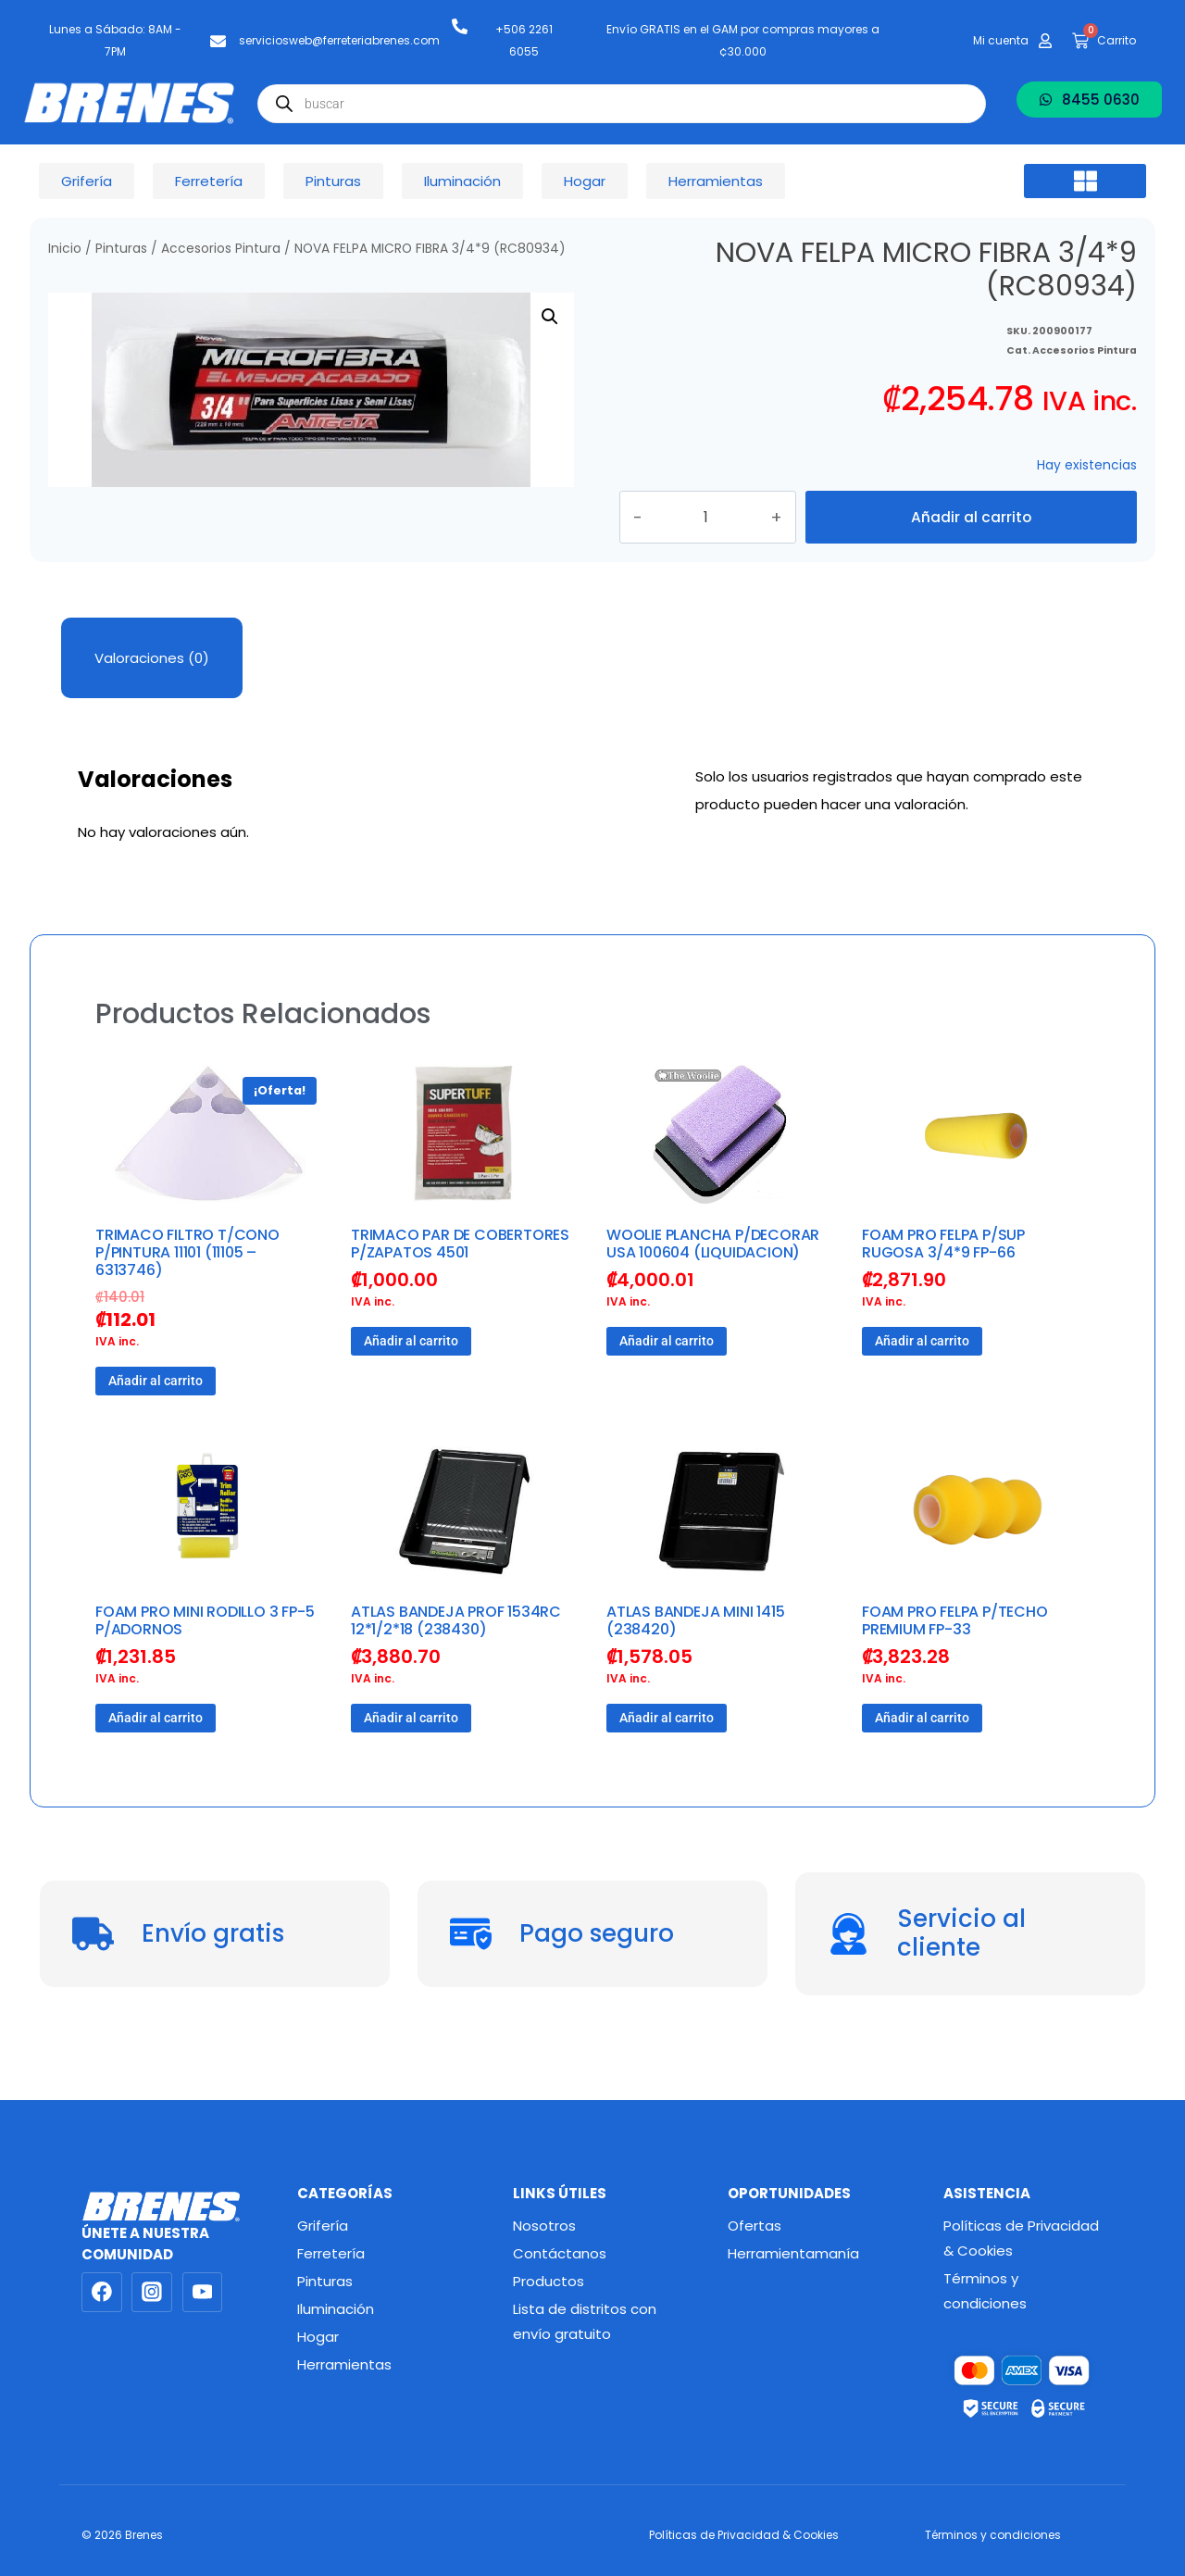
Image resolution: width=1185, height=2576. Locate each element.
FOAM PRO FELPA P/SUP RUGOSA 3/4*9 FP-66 (943, 1283)
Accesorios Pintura (221, 248)
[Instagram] (151, 2292)
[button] (1085, 181)
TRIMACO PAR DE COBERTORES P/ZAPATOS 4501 (460, 1283)
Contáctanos (559, 2253)
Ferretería (331, 2253)
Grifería (322, 2225)
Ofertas (754, 2225)
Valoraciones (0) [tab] (151, 697)
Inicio (64, 248)
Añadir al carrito (971, 536)
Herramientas (344, 2364)
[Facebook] (101, 2292)
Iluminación (335, 2309)
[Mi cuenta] (1045, 40)
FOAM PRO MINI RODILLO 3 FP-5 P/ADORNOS (204, 1661)
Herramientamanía (793, 2253)
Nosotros (544, 2225)
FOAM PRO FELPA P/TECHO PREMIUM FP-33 (955, 1661)
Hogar (318, 2336)
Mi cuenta (1001, 40)
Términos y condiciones (985, 2291)
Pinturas (121, 248)
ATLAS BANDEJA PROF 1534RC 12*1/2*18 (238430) (456, 1661)
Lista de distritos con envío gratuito (584, 2321)
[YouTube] (202, 2292)
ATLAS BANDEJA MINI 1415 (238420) (695, 1661)
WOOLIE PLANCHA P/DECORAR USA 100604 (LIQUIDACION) (712, 1283)
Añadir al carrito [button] (155, 1421)
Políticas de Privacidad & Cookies (1021, 2238)
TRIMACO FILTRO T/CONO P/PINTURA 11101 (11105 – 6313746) (187, 1292)
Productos (548, 2281)
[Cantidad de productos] (729, 537)
